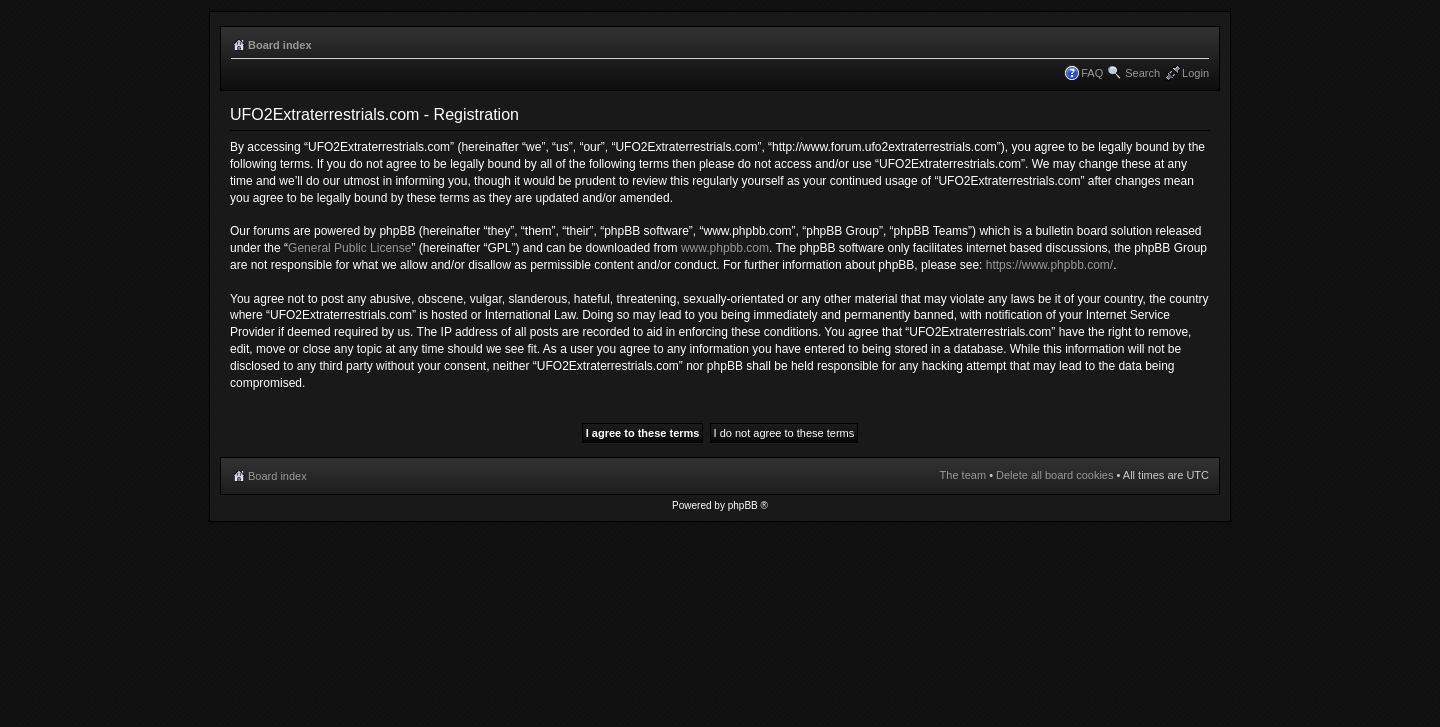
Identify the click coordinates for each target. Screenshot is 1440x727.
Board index (280, 45)
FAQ (1092, 73)
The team (963, 475)
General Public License (349, 248)
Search (1142, 73)
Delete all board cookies (1054, 475)
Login (1195, 73)
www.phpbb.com (725, 248)
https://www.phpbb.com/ (1049, 265)
